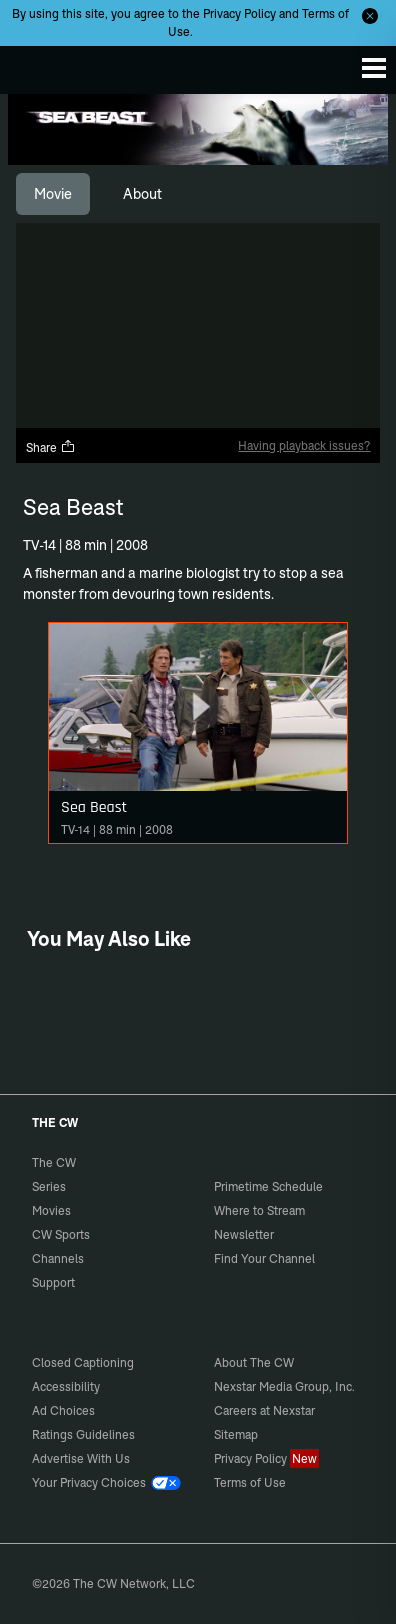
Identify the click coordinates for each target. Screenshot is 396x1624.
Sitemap (236, 1434)
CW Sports (61, 1234)
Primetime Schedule (268, 1186)
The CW (35, 65)
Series (49, 1186)
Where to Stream (259, 1210)
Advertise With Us (81, 1458)
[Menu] (374, 68)
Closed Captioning (83, 1362)
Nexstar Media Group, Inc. (284, 1386)
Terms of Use (250, 1482)
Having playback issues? (304, 445)
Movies (51, 1210)
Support (53, 1282)
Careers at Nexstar (264, 1410)
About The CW (254, 1362)
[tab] (53, 194)
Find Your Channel (264, 1258)
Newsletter (244, 1234)
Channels (58, 1258)
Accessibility (66, 1386)
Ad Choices (63, 1410)
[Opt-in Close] (370, 16)
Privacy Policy (239, 13)
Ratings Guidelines (83, 1434)
